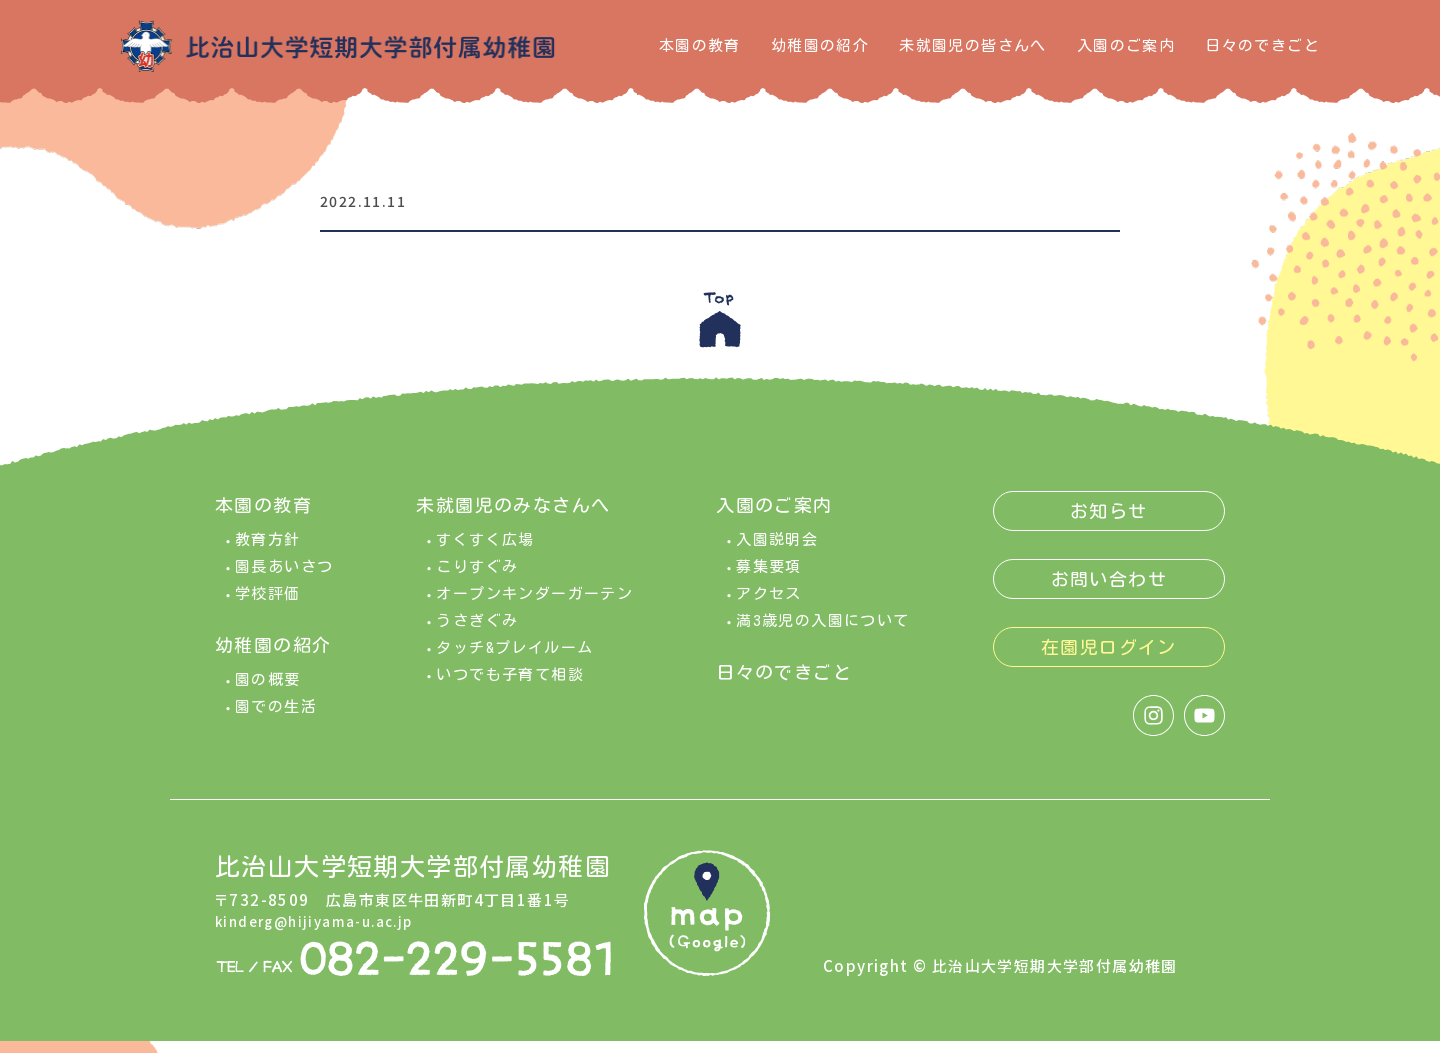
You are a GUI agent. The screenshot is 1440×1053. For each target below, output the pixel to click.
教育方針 (268, 551)
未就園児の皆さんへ (973, 45)
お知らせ (1109, 523)
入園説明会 (777, 551)
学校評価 (268, 605)
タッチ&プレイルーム (514, 659)
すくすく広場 (485, 551)
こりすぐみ (477, 578)
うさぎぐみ (477, 632)
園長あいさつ (284, 578)
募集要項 (769, 578)
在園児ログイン (1109, 659)
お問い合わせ (1109, 591)
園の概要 (268, 691)
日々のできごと (1262, 45)
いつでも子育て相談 (510, 686)
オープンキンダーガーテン (534, 605)
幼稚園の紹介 (820, 45)
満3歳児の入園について (822, 632)
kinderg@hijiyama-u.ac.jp (324, 931)
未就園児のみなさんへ (513, 517)
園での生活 (276, 718)
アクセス (769, 605)
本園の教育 (700, 45)
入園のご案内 (1126, 45)
